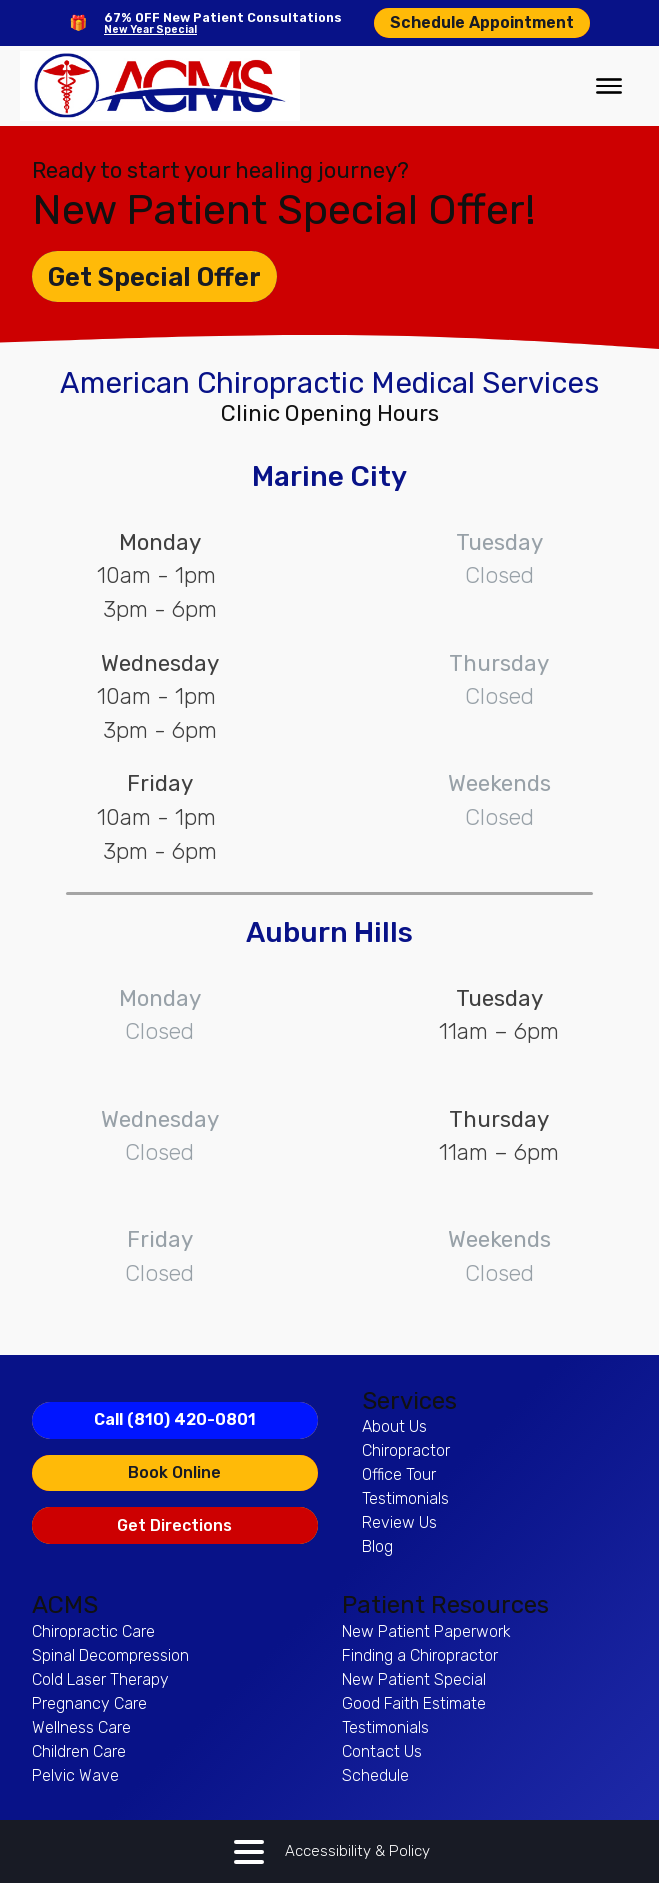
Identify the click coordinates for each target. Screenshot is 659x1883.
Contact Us (382, 1751)
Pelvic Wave (75, 1775)
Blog (377, 1546)
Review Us (399, 1522)
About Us (394, 1426)
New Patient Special (414, 1679)
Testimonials (405, 1498)
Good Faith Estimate (414, 1703)
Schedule (375, 1775)
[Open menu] (609, 86)
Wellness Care (81, 1727)
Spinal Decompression (110, 1655)
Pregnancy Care (89, 1703)
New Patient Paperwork (426, 1631)
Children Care (79, 1751)
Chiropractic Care (93, 1631)
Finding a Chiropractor (420, 1655)
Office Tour (399, 1474)
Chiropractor (406, 1450)
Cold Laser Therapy (100, 1679)
